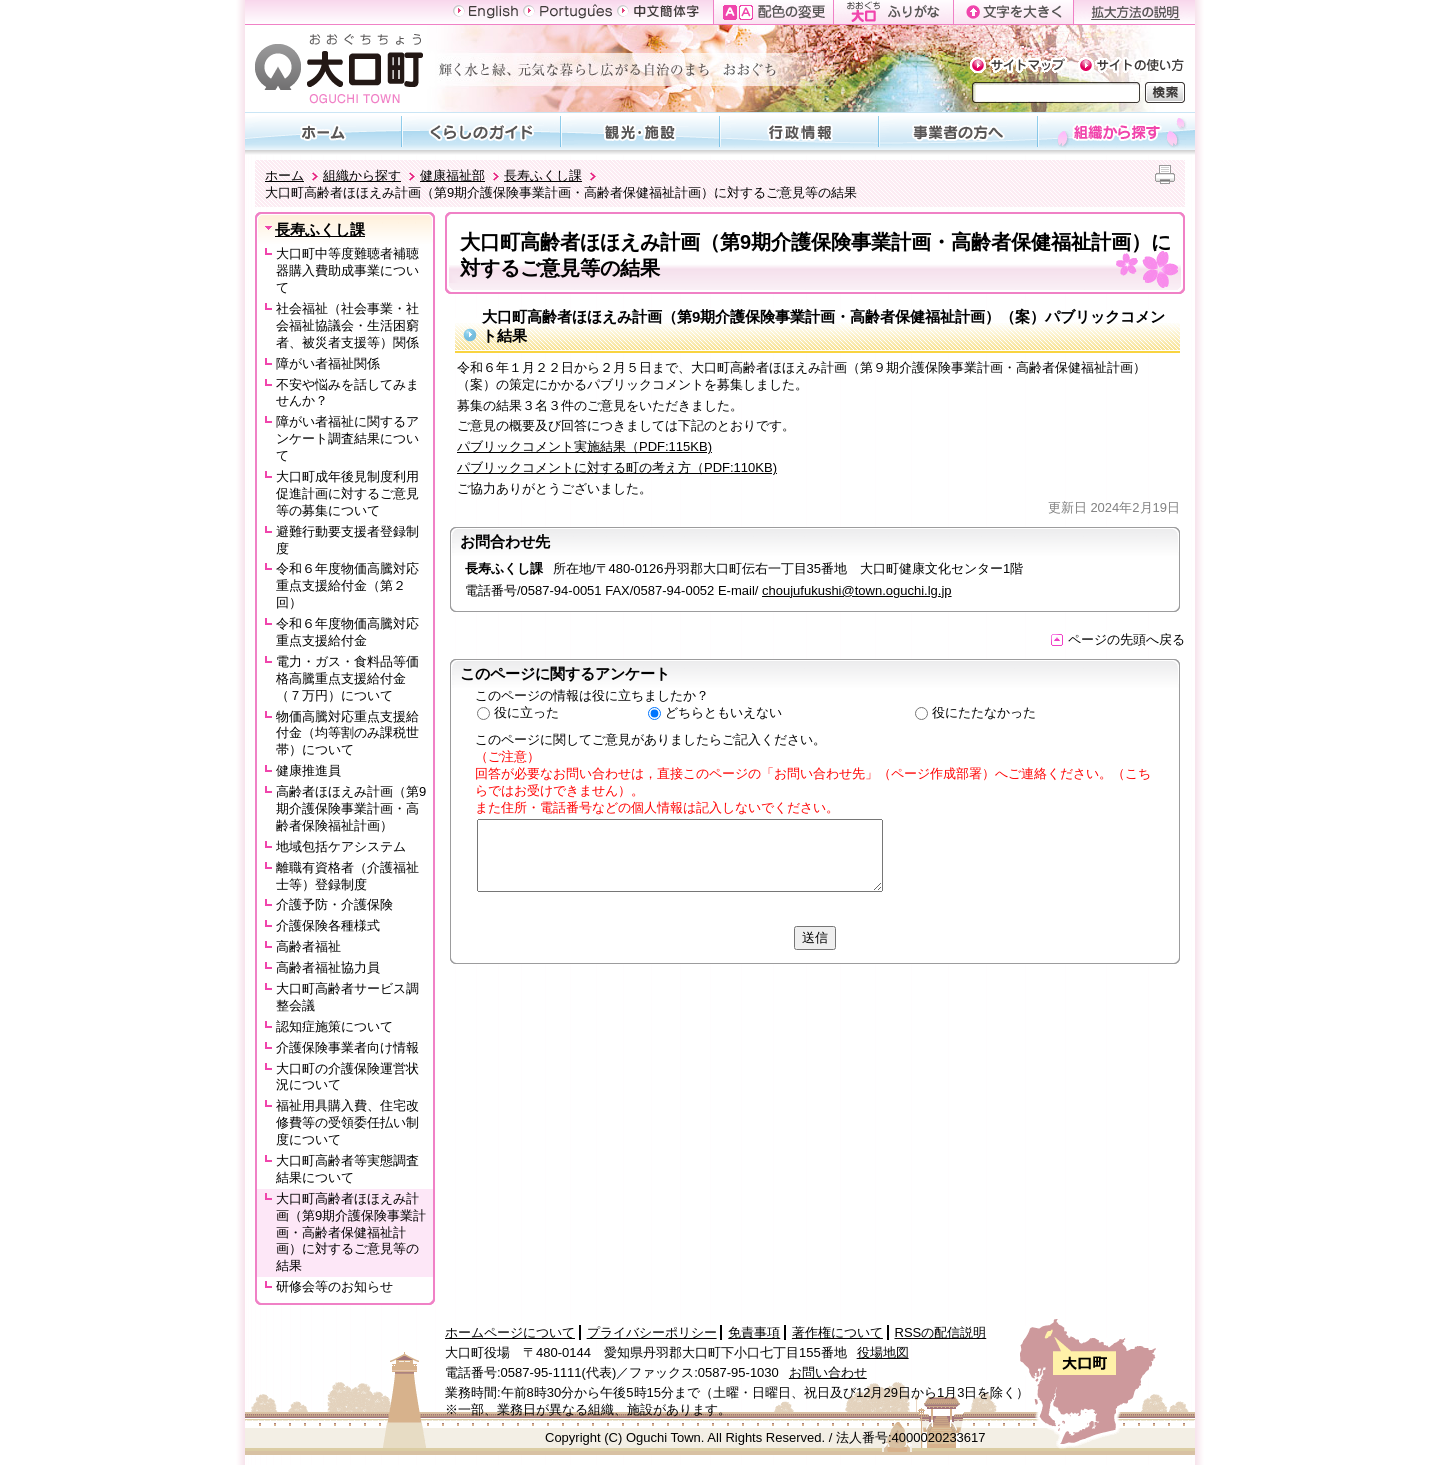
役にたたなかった (984, 712)
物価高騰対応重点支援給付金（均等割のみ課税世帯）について (347, 733)
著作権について (837, 1332)
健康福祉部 (452, 175)
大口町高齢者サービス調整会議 (347, 997)
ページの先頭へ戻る (1118, 639)
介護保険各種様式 (328, 925)
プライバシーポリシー (652, 1332)
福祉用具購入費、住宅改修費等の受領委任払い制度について (347, 1122)
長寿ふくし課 (543, 175)
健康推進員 (308, 770)
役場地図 (883, 1352)
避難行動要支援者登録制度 (347, 540)
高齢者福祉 (308, 946)
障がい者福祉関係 (328, 363)
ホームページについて (510, 1332)
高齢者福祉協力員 (328, 967)
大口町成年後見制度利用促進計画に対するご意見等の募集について (347, 493)
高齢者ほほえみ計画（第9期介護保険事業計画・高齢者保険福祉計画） (351, 808)
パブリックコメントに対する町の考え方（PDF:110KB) (617, 467)
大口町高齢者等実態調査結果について (347, 1169)
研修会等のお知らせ (334, 1286)
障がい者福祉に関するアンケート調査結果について (347, 438)
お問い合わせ (828, 1372)
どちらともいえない (723, 712)
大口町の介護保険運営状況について (347, 1077)
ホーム (284, 175)
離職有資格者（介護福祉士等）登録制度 (347, 876)
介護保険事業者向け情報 (347, 1047)
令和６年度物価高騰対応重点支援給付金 (347, 632)
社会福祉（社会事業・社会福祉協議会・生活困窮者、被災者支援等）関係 (347, 325)
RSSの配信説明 (941, 1332)
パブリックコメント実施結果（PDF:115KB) (584, 446)
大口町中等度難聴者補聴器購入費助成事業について (347, 270)
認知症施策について (334, 1026)
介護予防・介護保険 (334, 904)
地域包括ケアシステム (341, 846)
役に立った (526, 712)
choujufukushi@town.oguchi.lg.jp (857, 590)
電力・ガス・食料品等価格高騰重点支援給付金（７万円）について (347, 678)
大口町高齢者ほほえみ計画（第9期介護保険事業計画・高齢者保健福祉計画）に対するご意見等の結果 (351, 1232)
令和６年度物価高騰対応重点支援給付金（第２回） (347, 585)
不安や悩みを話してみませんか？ (347, 393)
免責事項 (754, 1332)
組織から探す (362, 175)
